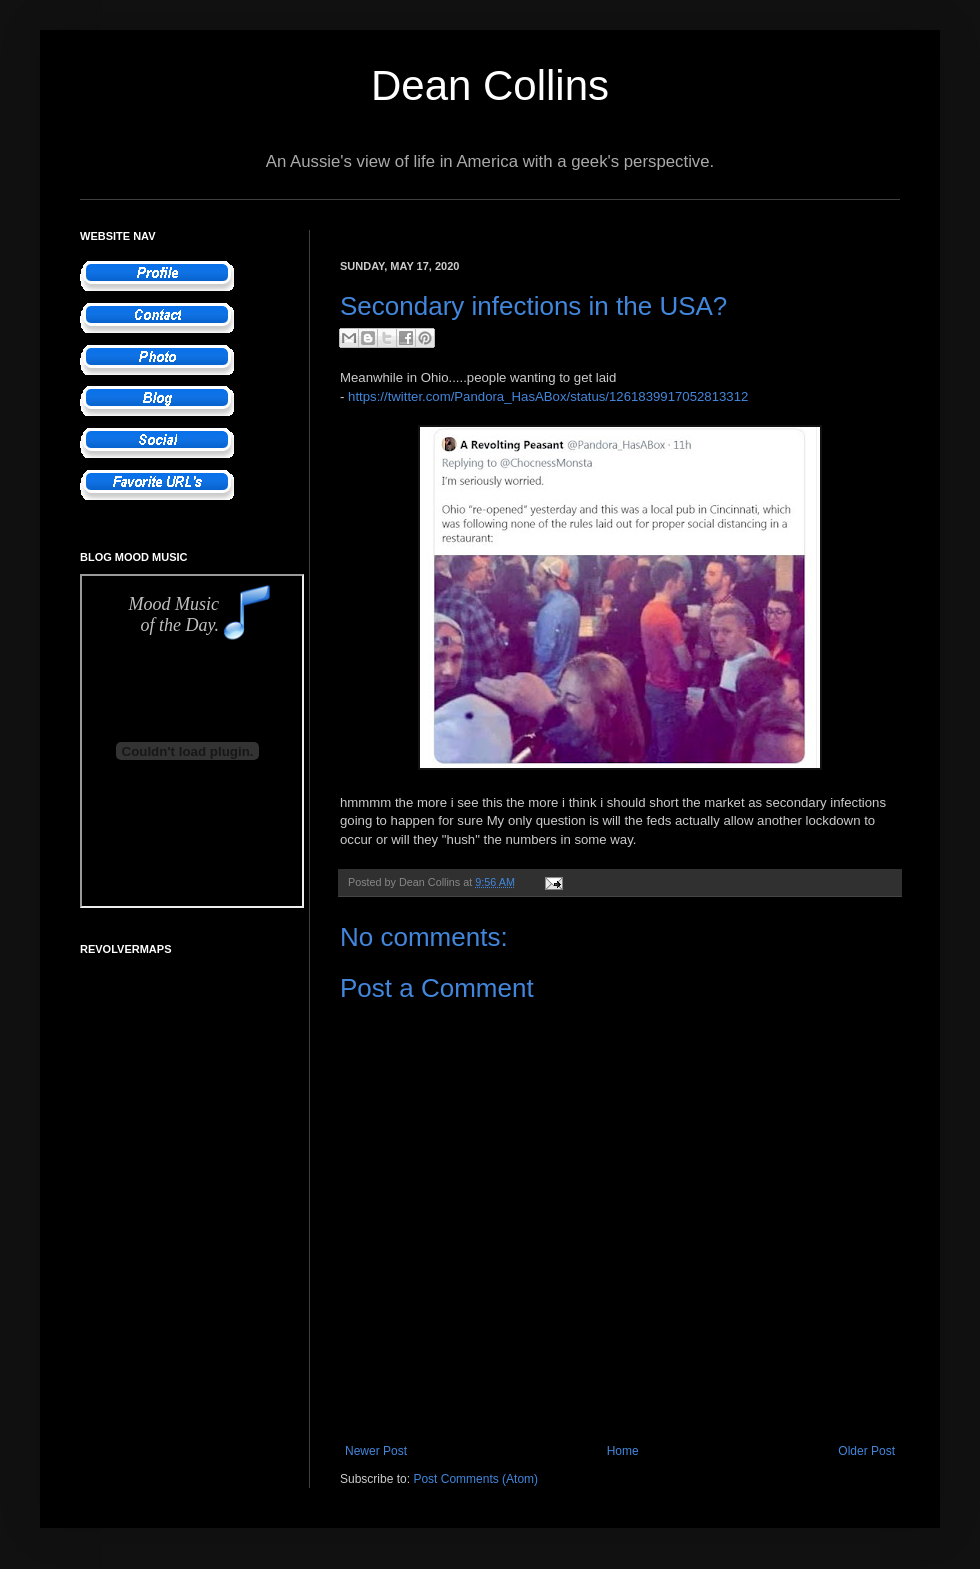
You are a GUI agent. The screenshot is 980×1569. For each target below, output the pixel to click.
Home (623, 1451)
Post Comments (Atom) (475, 1479)
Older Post (866, 1451)
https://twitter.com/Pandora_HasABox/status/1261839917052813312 (548, 396)
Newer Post (376, 1451)
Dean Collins (490, 85)
